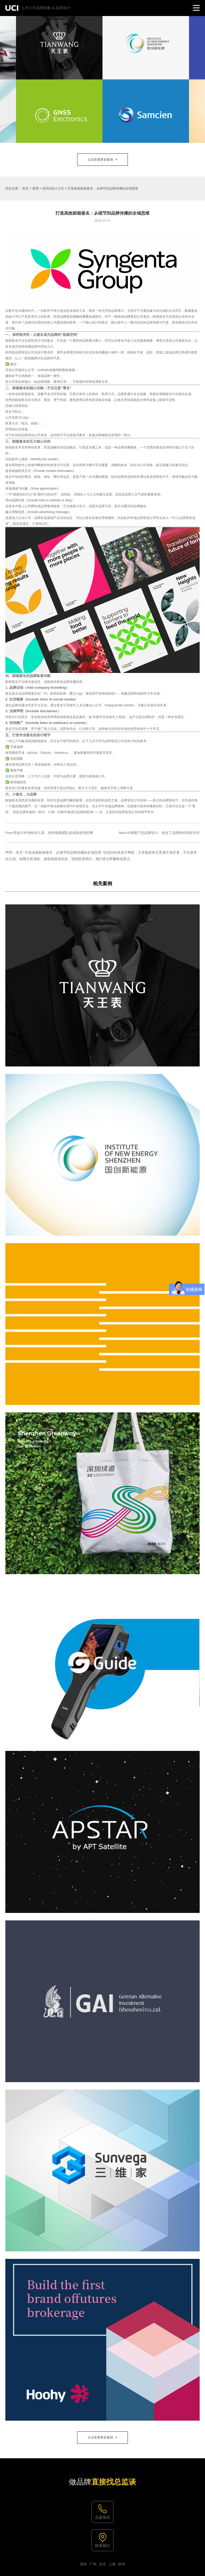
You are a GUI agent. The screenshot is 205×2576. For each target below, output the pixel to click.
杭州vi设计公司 (53, 188)
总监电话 (102, 2517)
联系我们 (102, 2545)
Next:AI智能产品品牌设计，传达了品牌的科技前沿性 (159, 833)
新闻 (35, 188)
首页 (25, 188)
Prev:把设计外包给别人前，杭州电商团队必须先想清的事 (49, 833)
